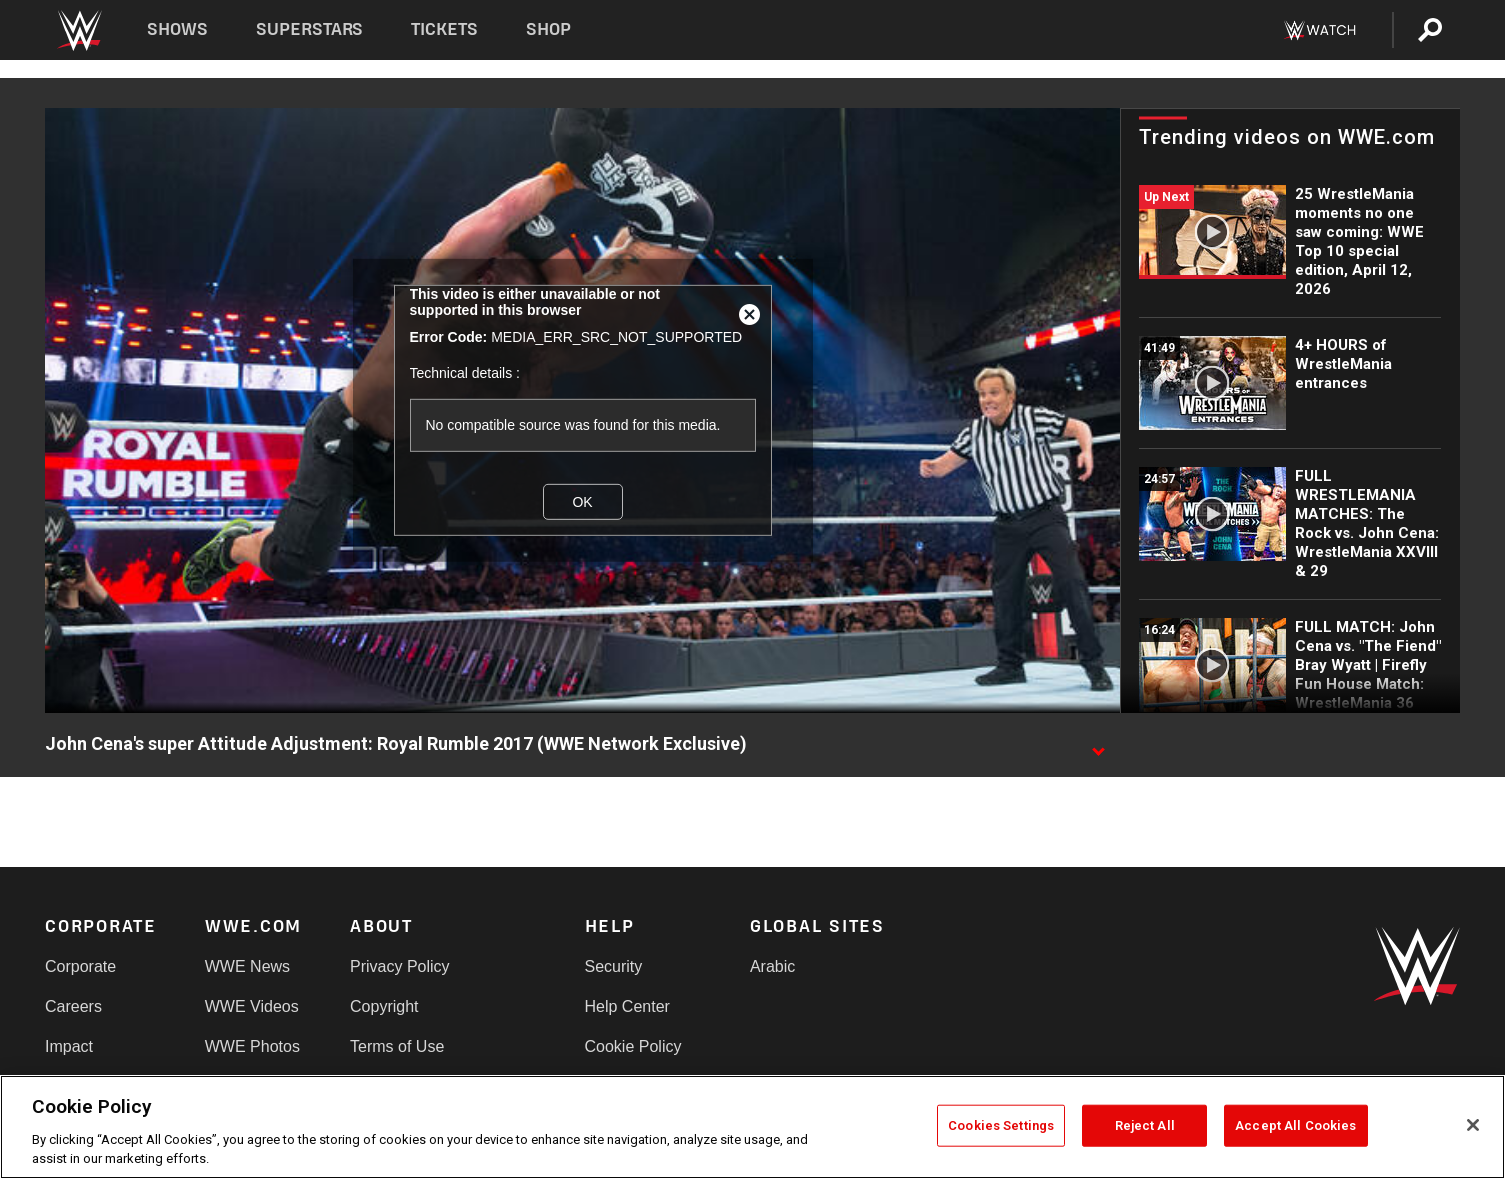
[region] (752, 1127)
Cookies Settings (1001, 1125)
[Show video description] (1098, 745)
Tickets (444, 29)
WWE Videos (252, 1006)
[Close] (1473, 1125)
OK (582, 502)
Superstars (310, 29)
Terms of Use (397, 1046)
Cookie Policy (633, 1046)
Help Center (627, 1006)
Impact (69, 1046)
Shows (177, 29)
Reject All (1145, 1125)
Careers (73, 1006)
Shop (548, 29)
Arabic (772, 966)
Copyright (384, 1006)
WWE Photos (252, 1046)
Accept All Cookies (1295, 1125)
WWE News (247, 966)
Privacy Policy (400, 966)
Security (614, 966)
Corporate (80, 966)
